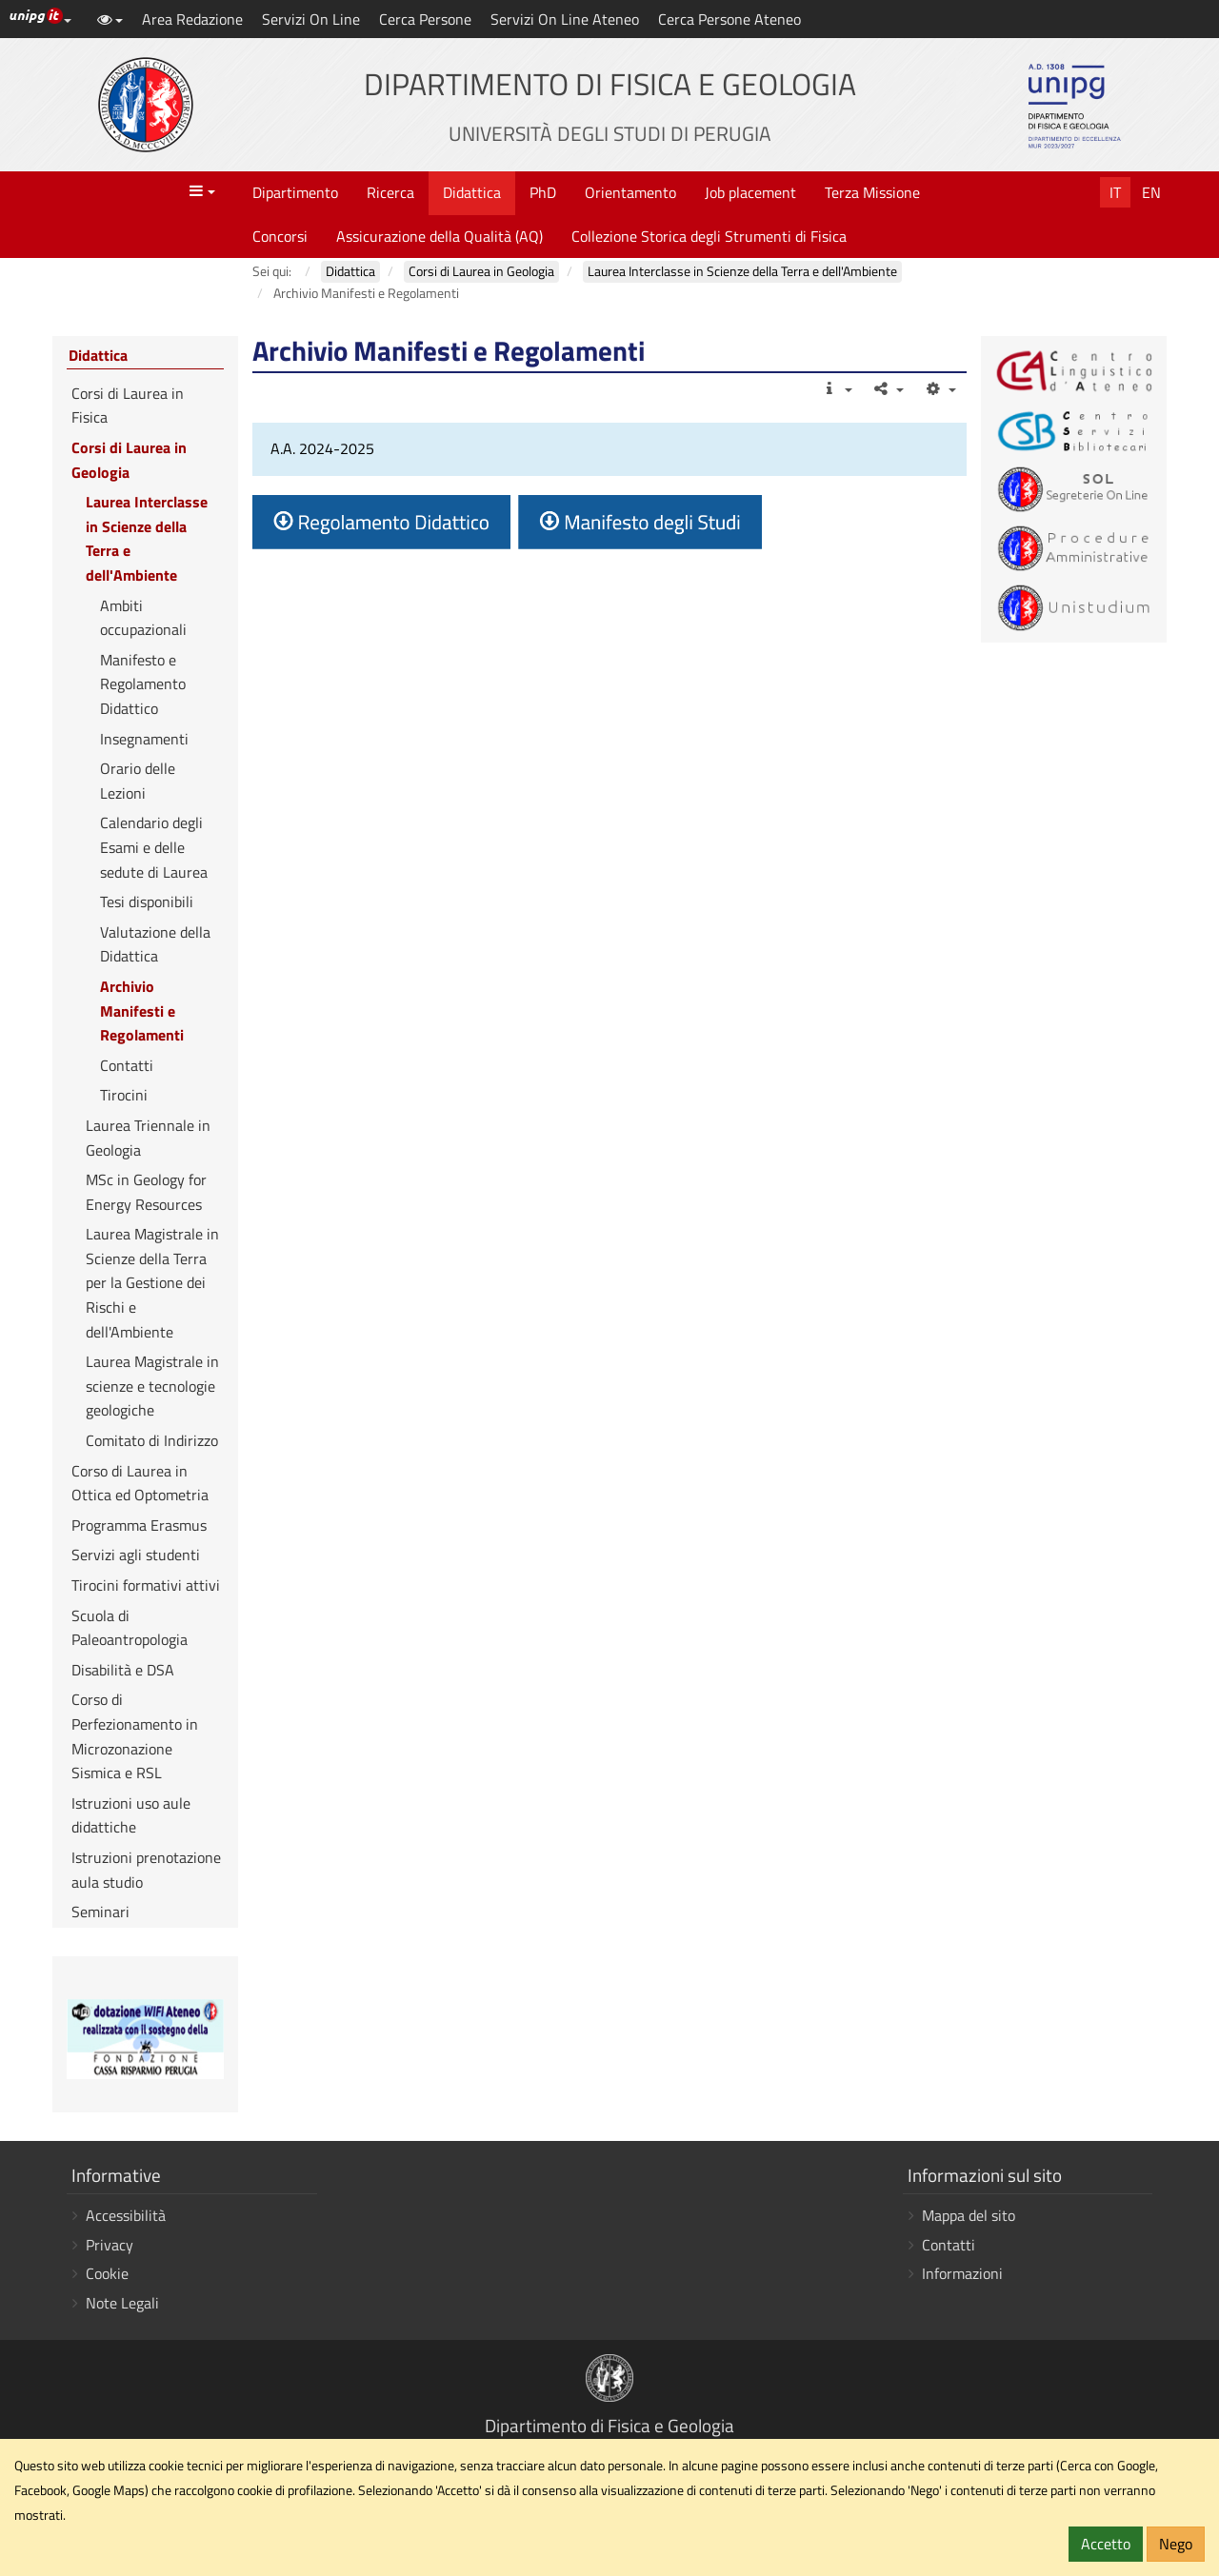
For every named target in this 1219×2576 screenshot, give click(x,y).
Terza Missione (872, 192)
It (1115, 192)
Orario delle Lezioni (137, 780)
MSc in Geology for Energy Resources (146, 1192)
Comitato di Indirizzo (152, 1440)
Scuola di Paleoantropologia (129, 1628)
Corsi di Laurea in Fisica (127, 405)
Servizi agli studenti (135, 1554)
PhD (543, 192)
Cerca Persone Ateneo (729, 19)
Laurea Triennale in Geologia (148, 1137)
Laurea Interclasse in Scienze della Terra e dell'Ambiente (147, 538)
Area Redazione (192, 19)
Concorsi (280, 236)
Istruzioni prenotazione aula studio (146, 1869)
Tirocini (124, 1094)
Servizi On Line (311, 19)
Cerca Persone (425, 19)
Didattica (472, 192)
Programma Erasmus (139, 1525)
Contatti (126, 1065)
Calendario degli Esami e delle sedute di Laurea (154, 846)
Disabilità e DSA (122, 1669)
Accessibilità (126, 2215)
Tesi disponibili (146, 901)
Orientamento (630, 192)
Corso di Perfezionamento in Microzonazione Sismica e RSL (134, 1736)
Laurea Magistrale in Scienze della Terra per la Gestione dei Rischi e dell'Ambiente (152, 1282)
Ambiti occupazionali (143, 618)
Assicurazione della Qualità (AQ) (439, 236)
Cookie (107, 2273)
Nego (1175, 2543)
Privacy (109, 2244)
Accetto (1105, 2543)
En (1151, 192)
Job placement (750, 192)
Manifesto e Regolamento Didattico (143, 684)
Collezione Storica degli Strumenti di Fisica (709, 236)
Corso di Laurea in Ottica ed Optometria (140, 1483)
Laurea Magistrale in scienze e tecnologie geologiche (152, 1385)
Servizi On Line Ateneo (564, 19)
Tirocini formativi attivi (145, 1585)
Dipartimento (295, 192)
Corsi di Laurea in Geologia (129, 460)
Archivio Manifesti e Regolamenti (142, 1010)
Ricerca (390, 192)
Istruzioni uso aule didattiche (130, 1815)
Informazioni (962, 2273)
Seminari (100, 1911)
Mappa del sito (968, 2215)
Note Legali (122, 2302)
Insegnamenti (144, 738)
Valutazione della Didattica (155, 944)
